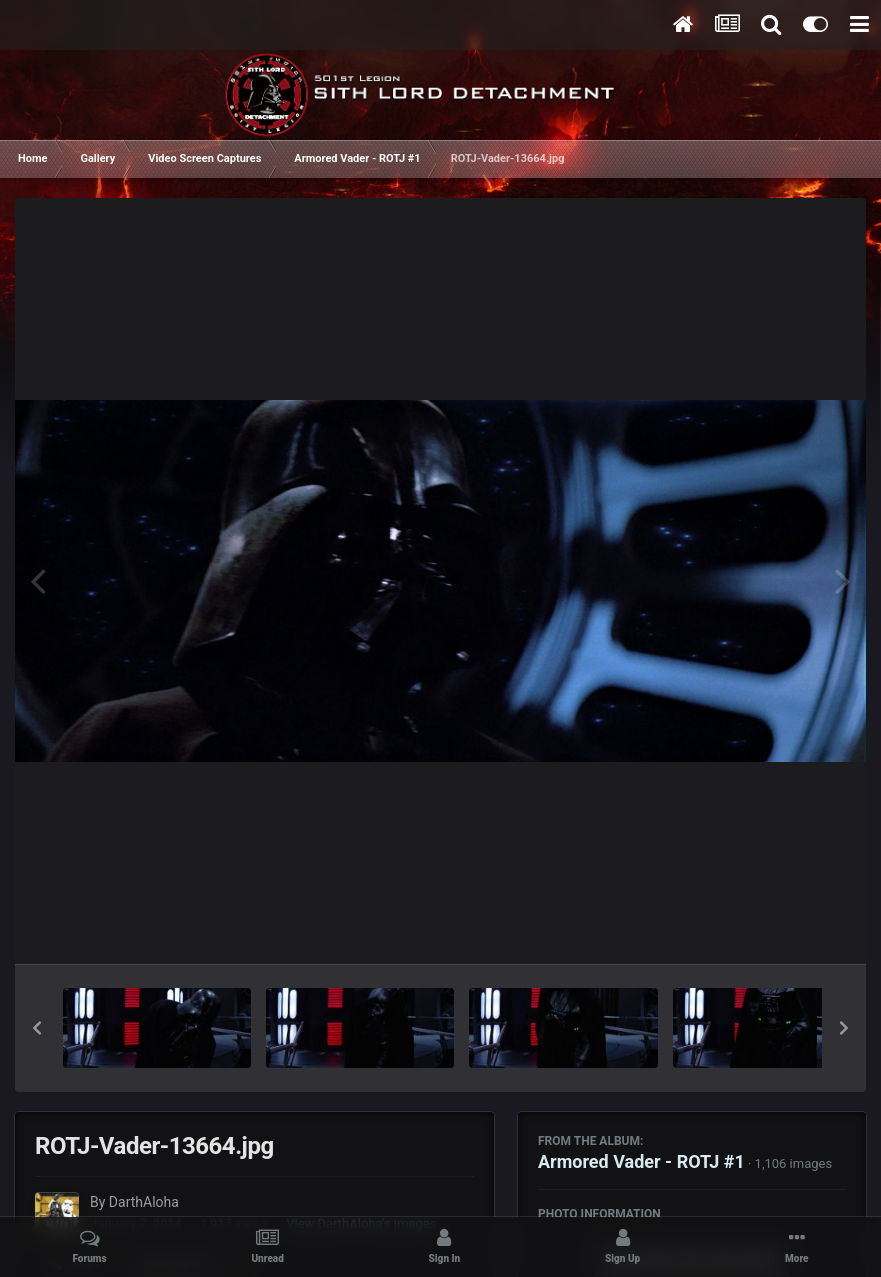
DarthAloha (144, 1202)
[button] (37, 1028)
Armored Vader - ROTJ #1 (641, 1161)
